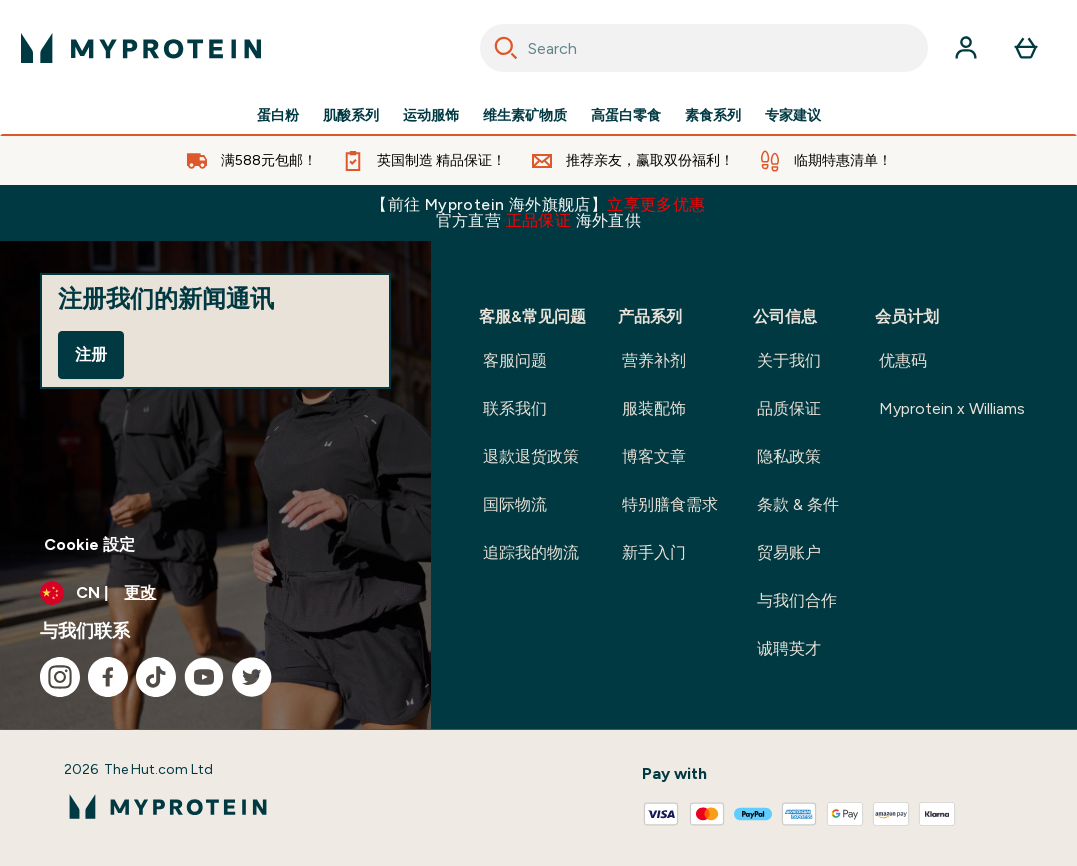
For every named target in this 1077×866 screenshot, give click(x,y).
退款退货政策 (531, 456)
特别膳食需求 (670, 504)
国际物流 (515, 504)
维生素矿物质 (525, 116)
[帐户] (966, 48)
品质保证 (789, 408)
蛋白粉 (278, 116)
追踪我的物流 (531, 552)
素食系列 (713, 116)
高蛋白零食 (626, 116)
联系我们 (515, 408)
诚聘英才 (789, 648)
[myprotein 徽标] (141, 48)
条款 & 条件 (798, 504)
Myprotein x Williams (952, 408)
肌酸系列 (351, 116)
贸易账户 (789, 552)
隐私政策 (789, 456)
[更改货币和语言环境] (215, 593)
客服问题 (515, 360)
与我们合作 (797, 600)
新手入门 (654, 552)
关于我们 (789, 360)
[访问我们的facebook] (108, 677)
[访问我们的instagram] (60, 677)
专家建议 (793, 116)
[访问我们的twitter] (252, 677)
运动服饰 (431, 116)
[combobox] (704, 48)
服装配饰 (654, 408)
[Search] (506, 48)
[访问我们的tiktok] (156, 677)
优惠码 (903, 360)
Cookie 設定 (89, 544)
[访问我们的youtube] (204, 677)
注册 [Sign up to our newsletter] (91, 354)
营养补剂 (654, 360)
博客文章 (654, 456)
